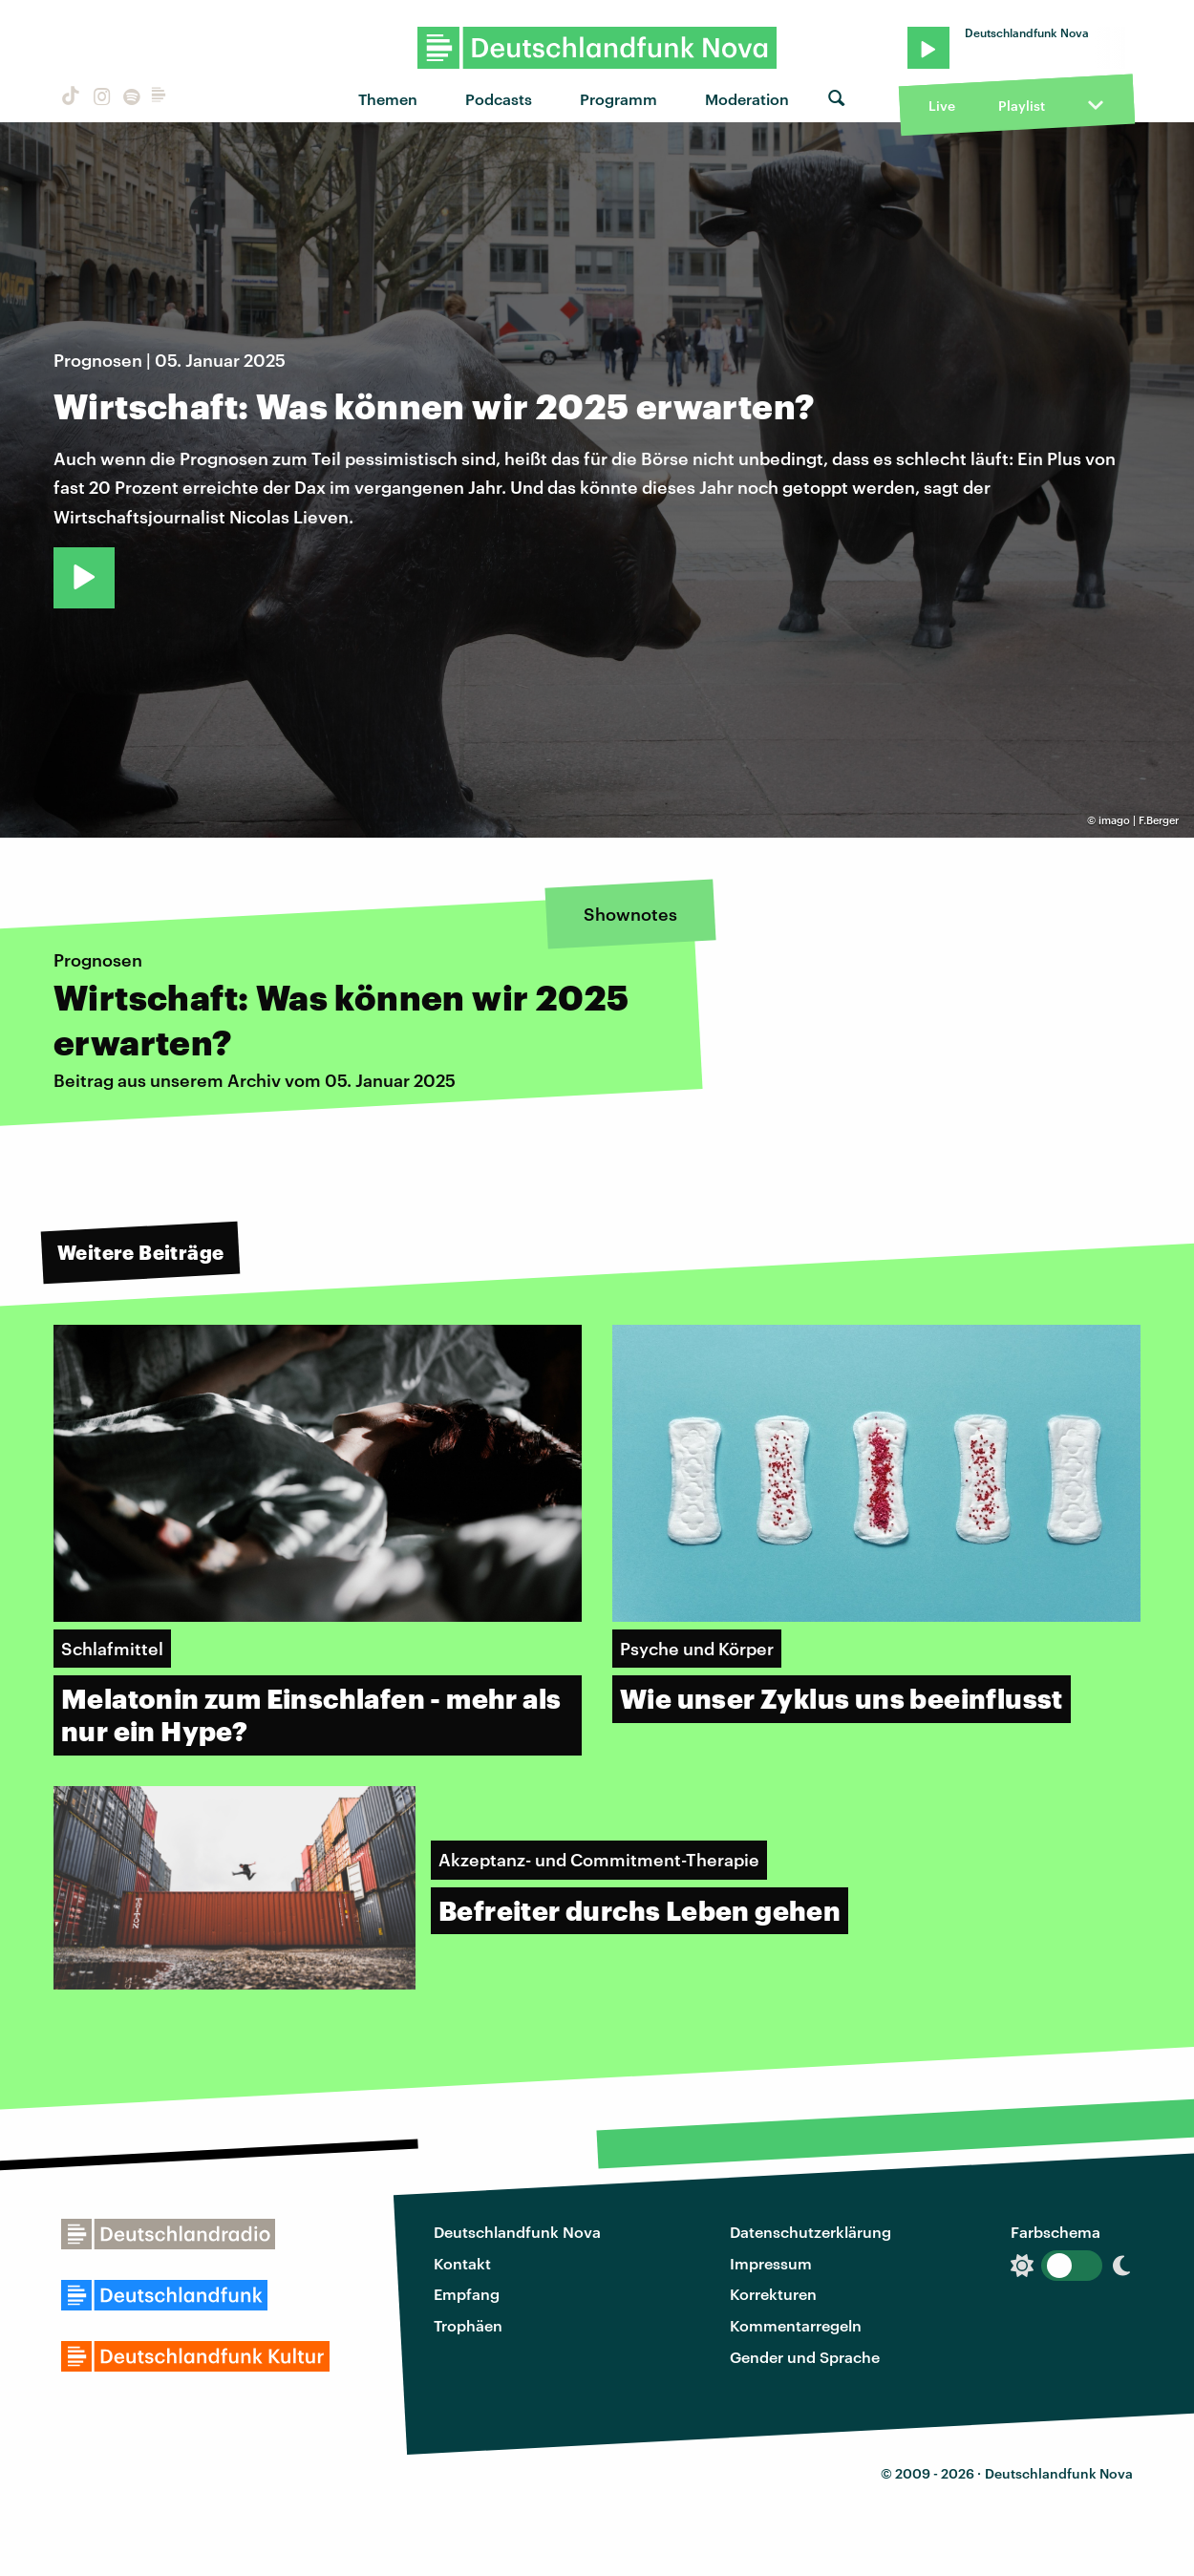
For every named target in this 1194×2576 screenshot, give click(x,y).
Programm (618, 99)
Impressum (771, 2263)
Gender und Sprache (805, 2357)
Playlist (1021, 105)
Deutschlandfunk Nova (517, 2232)
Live (941, 105)
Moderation (747, 99)
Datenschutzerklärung (810, 2232)
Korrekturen (773, 2294)
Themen (387, 99)
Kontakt (462, 2263)
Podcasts (498, 99)
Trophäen (468, 2325)
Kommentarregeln (796, 2325)
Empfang (467, 2294)
